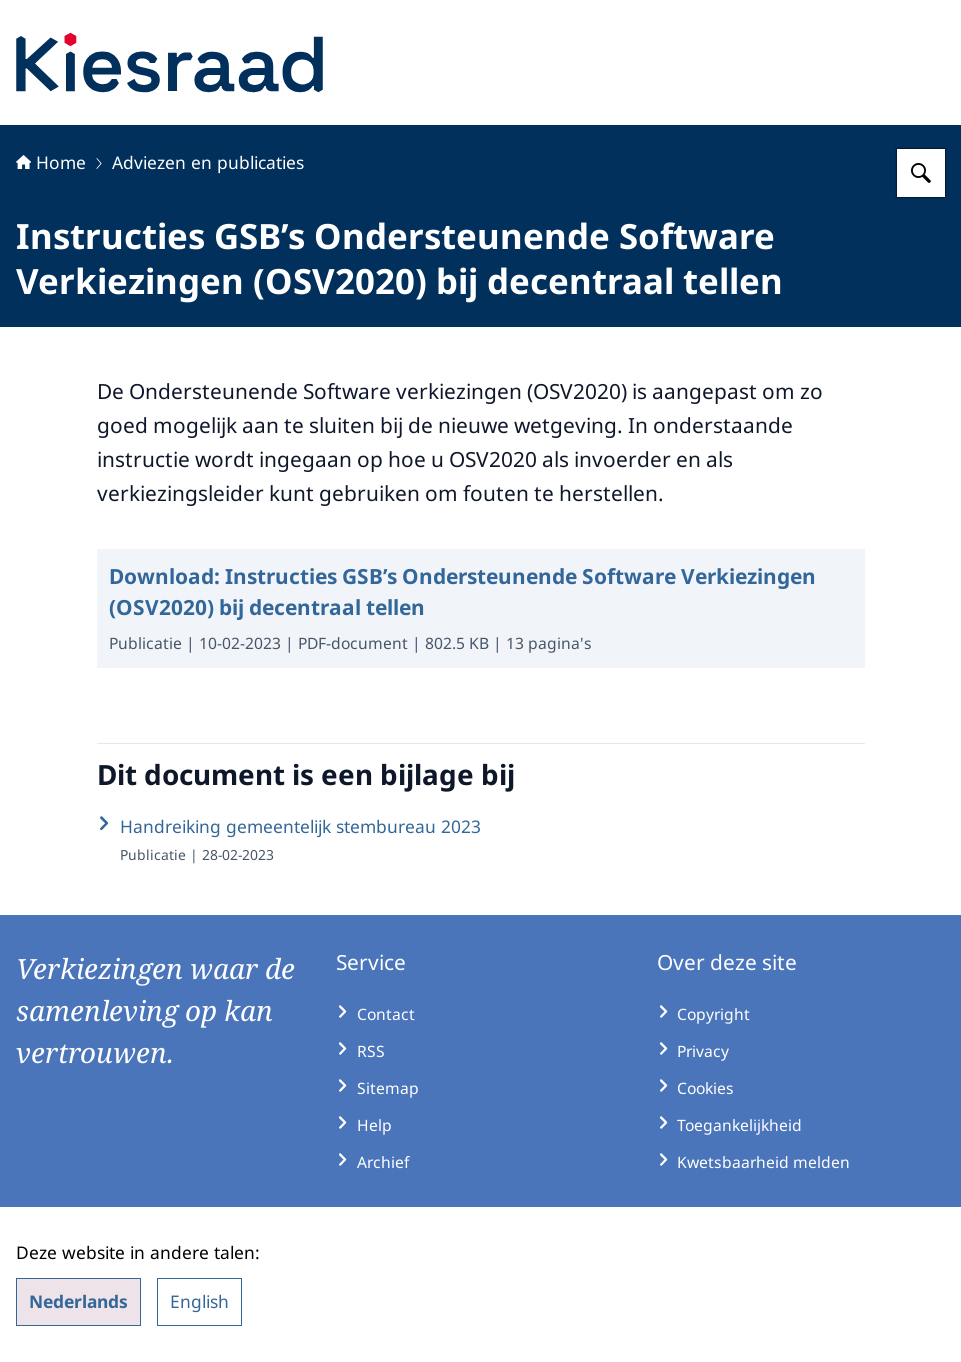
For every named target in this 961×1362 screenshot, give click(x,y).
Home (51, 162)
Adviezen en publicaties (208, 162)
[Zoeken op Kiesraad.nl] (921, 173)
